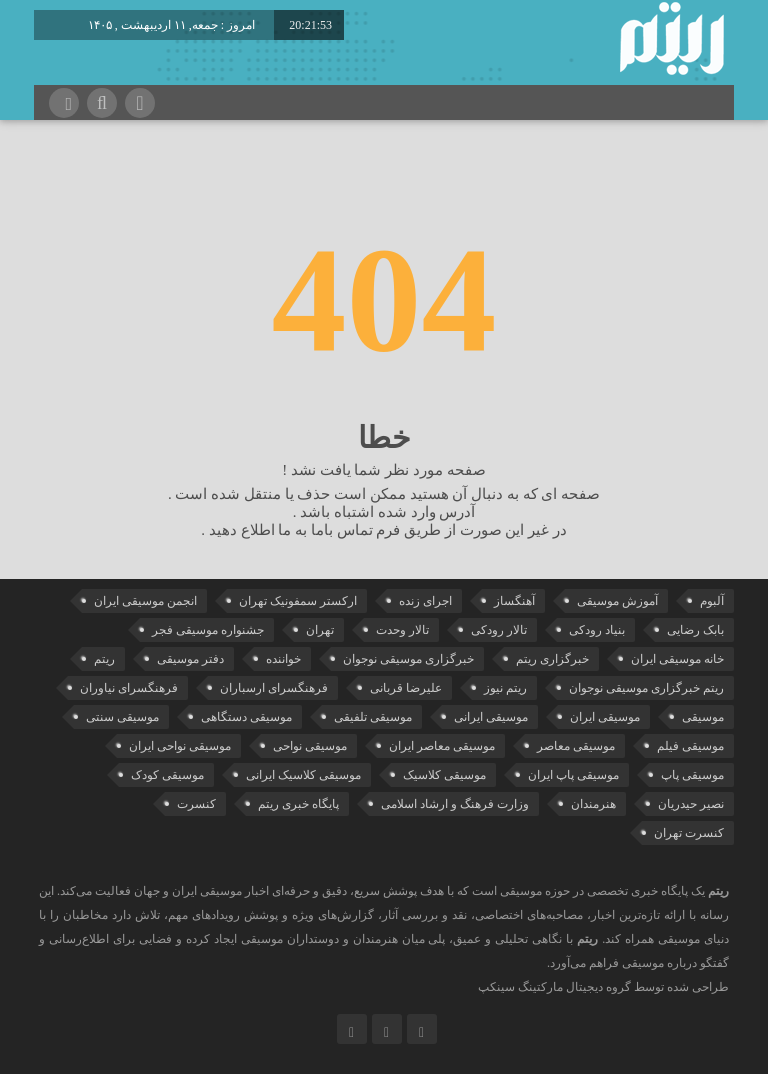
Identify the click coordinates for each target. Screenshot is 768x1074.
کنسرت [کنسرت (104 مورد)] (196, 804)
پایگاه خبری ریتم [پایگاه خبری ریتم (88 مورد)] (298, 804)
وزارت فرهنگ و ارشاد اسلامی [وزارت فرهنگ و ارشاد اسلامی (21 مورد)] (455, 804)
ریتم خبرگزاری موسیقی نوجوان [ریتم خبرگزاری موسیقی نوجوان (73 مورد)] (646, 688)
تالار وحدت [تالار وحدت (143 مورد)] (402, 630)
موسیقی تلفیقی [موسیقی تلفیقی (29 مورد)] (373, 717)
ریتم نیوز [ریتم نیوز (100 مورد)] (505, 688)
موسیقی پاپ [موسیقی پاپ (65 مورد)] (692, 775)
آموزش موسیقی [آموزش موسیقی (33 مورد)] (617, 601)
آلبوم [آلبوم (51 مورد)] (712, 601)
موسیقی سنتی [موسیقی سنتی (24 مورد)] (122, 717)
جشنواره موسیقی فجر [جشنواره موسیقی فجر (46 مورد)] (208, 630)
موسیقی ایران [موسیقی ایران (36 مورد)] (605, 717)
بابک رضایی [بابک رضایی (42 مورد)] (695, 630)
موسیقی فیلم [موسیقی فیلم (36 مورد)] (690, 746)
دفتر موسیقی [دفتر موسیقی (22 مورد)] (190, 659)
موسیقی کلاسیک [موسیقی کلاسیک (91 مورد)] (444, 775)
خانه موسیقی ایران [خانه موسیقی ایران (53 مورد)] (677, 659)
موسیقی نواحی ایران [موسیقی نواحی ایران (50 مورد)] (180, 746)
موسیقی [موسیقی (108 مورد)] (703, 717)
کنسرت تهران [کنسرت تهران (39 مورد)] (689, 833)
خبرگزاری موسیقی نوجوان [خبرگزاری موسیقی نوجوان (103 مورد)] (408, 659)
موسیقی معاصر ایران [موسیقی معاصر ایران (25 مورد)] (442, 746)
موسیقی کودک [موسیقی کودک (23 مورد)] (167, 775)
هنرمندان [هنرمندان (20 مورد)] (593, 804)
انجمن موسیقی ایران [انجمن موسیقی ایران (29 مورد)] (145, 601)
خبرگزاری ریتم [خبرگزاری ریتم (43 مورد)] (552, 659)
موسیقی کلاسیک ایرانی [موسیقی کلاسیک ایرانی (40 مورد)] (303, 775)
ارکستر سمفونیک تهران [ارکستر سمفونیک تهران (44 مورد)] (298, 601)
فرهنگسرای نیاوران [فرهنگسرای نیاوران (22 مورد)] (129, 688)
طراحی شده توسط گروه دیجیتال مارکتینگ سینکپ (603, 987)
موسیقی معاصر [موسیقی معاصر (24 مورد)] (576, 746)
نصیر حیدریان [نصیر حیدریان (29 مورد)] (691, 804)
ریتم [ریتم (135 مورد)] (104, 659)
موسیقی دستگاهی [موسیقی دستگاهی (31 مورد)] (246, 717)
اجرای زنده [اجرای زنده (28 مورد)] (425, 601)
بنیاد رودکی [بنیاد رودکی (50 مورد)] (597, 630)
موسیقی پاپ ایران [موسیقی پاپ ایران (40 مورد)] (573, 775)
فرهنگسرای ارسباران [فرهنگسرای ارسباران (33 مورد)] (274, 688)
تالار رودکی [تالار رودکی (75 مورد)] (499, 630)
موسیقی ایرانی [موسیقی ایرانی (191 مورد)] (491, 717)
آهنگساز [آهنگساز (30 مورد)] (514, 601)
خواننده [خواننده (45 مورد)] (283, 659)
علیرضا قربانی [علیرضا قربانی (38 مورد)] (406, 688)
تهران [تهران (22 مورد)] (320, 630)
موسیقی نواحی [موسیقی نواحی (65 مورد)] (310, 746)
